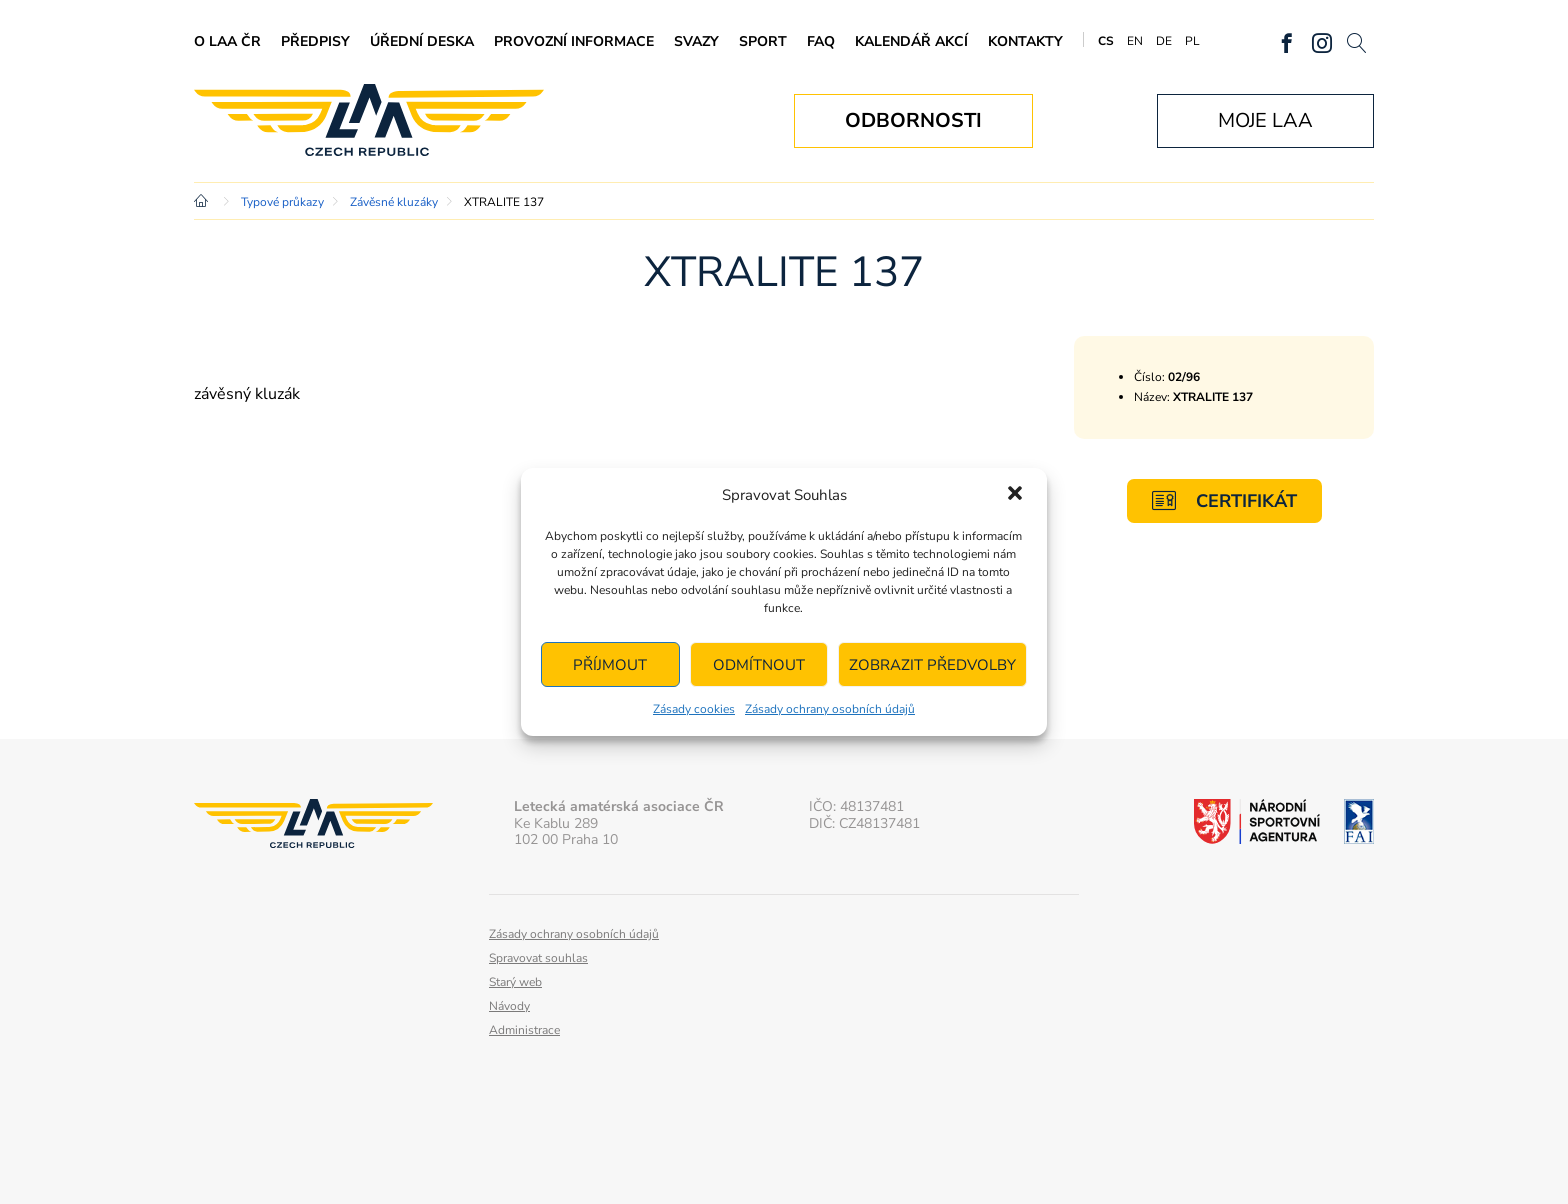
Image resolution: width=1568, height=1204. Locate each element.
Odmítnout (759, 665)
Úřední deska (422, 41)
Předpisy (315, 41)
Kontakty (1025, 41)
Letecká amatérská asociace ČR (369, 120)
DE (1164, 41)
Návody (509, 1006)
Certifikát (1224, 500)
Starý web (515, 982)
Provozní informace (574, 41)
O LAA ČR (227, 41)
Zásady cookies (694, 709)
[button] (1015, 495)
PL (1192, 41)
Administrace (524, 1030)
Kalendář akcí (911, 41)
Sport (763, 41)
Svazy (696, 41)
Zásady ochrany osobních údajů (830, 709)
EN (1135, 41)
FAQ (821, 41)
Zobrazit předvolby (932, 665)
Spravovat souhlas (538, 958)
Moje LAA (1265, 120)
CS (1106, 41)
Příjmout (610, 665)
